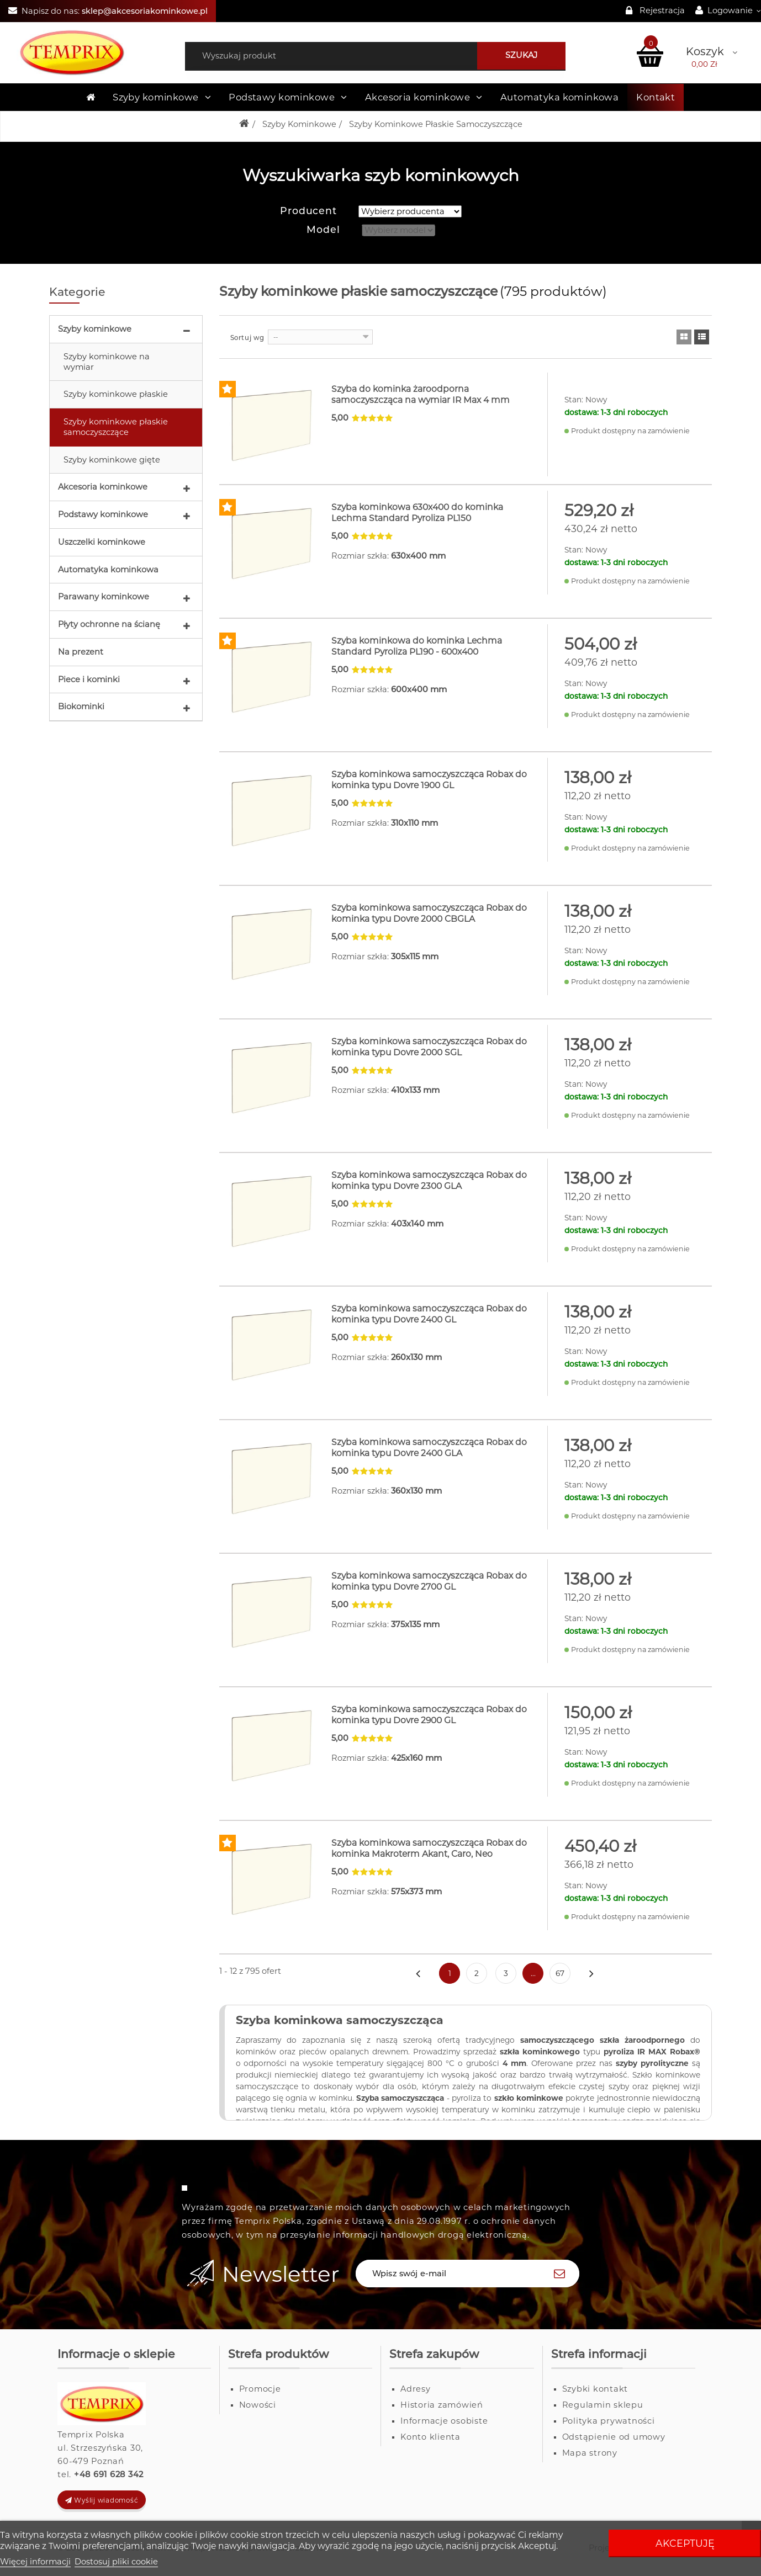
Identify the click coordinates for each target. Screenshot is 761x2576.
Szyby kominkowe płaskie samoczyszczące (116, 427)
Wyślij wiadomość (102, 2507)
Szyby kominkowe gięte (112, 460)
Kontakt (655, 97)
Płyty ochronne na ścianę (109, 625)
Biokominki (81, 707)
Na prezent (80, 652)
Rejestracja (662, 10)
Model (323, 230)
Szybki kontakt (595, 2396)
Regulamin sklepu (602, 2412)
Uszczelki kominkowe (101, 543)
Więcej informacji (35, 2562)
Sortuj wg (247, 338)
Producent (308, 211)
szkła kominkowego (540, 2058)
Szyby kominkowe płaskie (116, 395)
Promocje (260, 2396)
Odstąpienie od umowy (613, 2444)
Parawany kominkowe (103, 597)
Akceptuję (685, 2543)
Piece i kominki (89, 680)
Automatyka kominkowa (108, 570)
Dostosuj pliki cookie (116, 2562)
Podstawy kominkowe (103, 515)
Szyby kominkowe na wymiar (107, 362)
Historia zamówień (441, 2412)
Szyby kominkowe (94, 329)
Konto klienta (430, 2444)
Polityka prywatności (608, 2428)
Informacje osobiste (444, 2428)
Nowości (257, 2412)
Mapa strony (589, 2460)
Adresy (415, 2396)
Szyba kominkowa (289, 2027)
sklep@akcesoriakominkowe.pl (145, 11)
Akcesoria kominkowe (102, 487)
